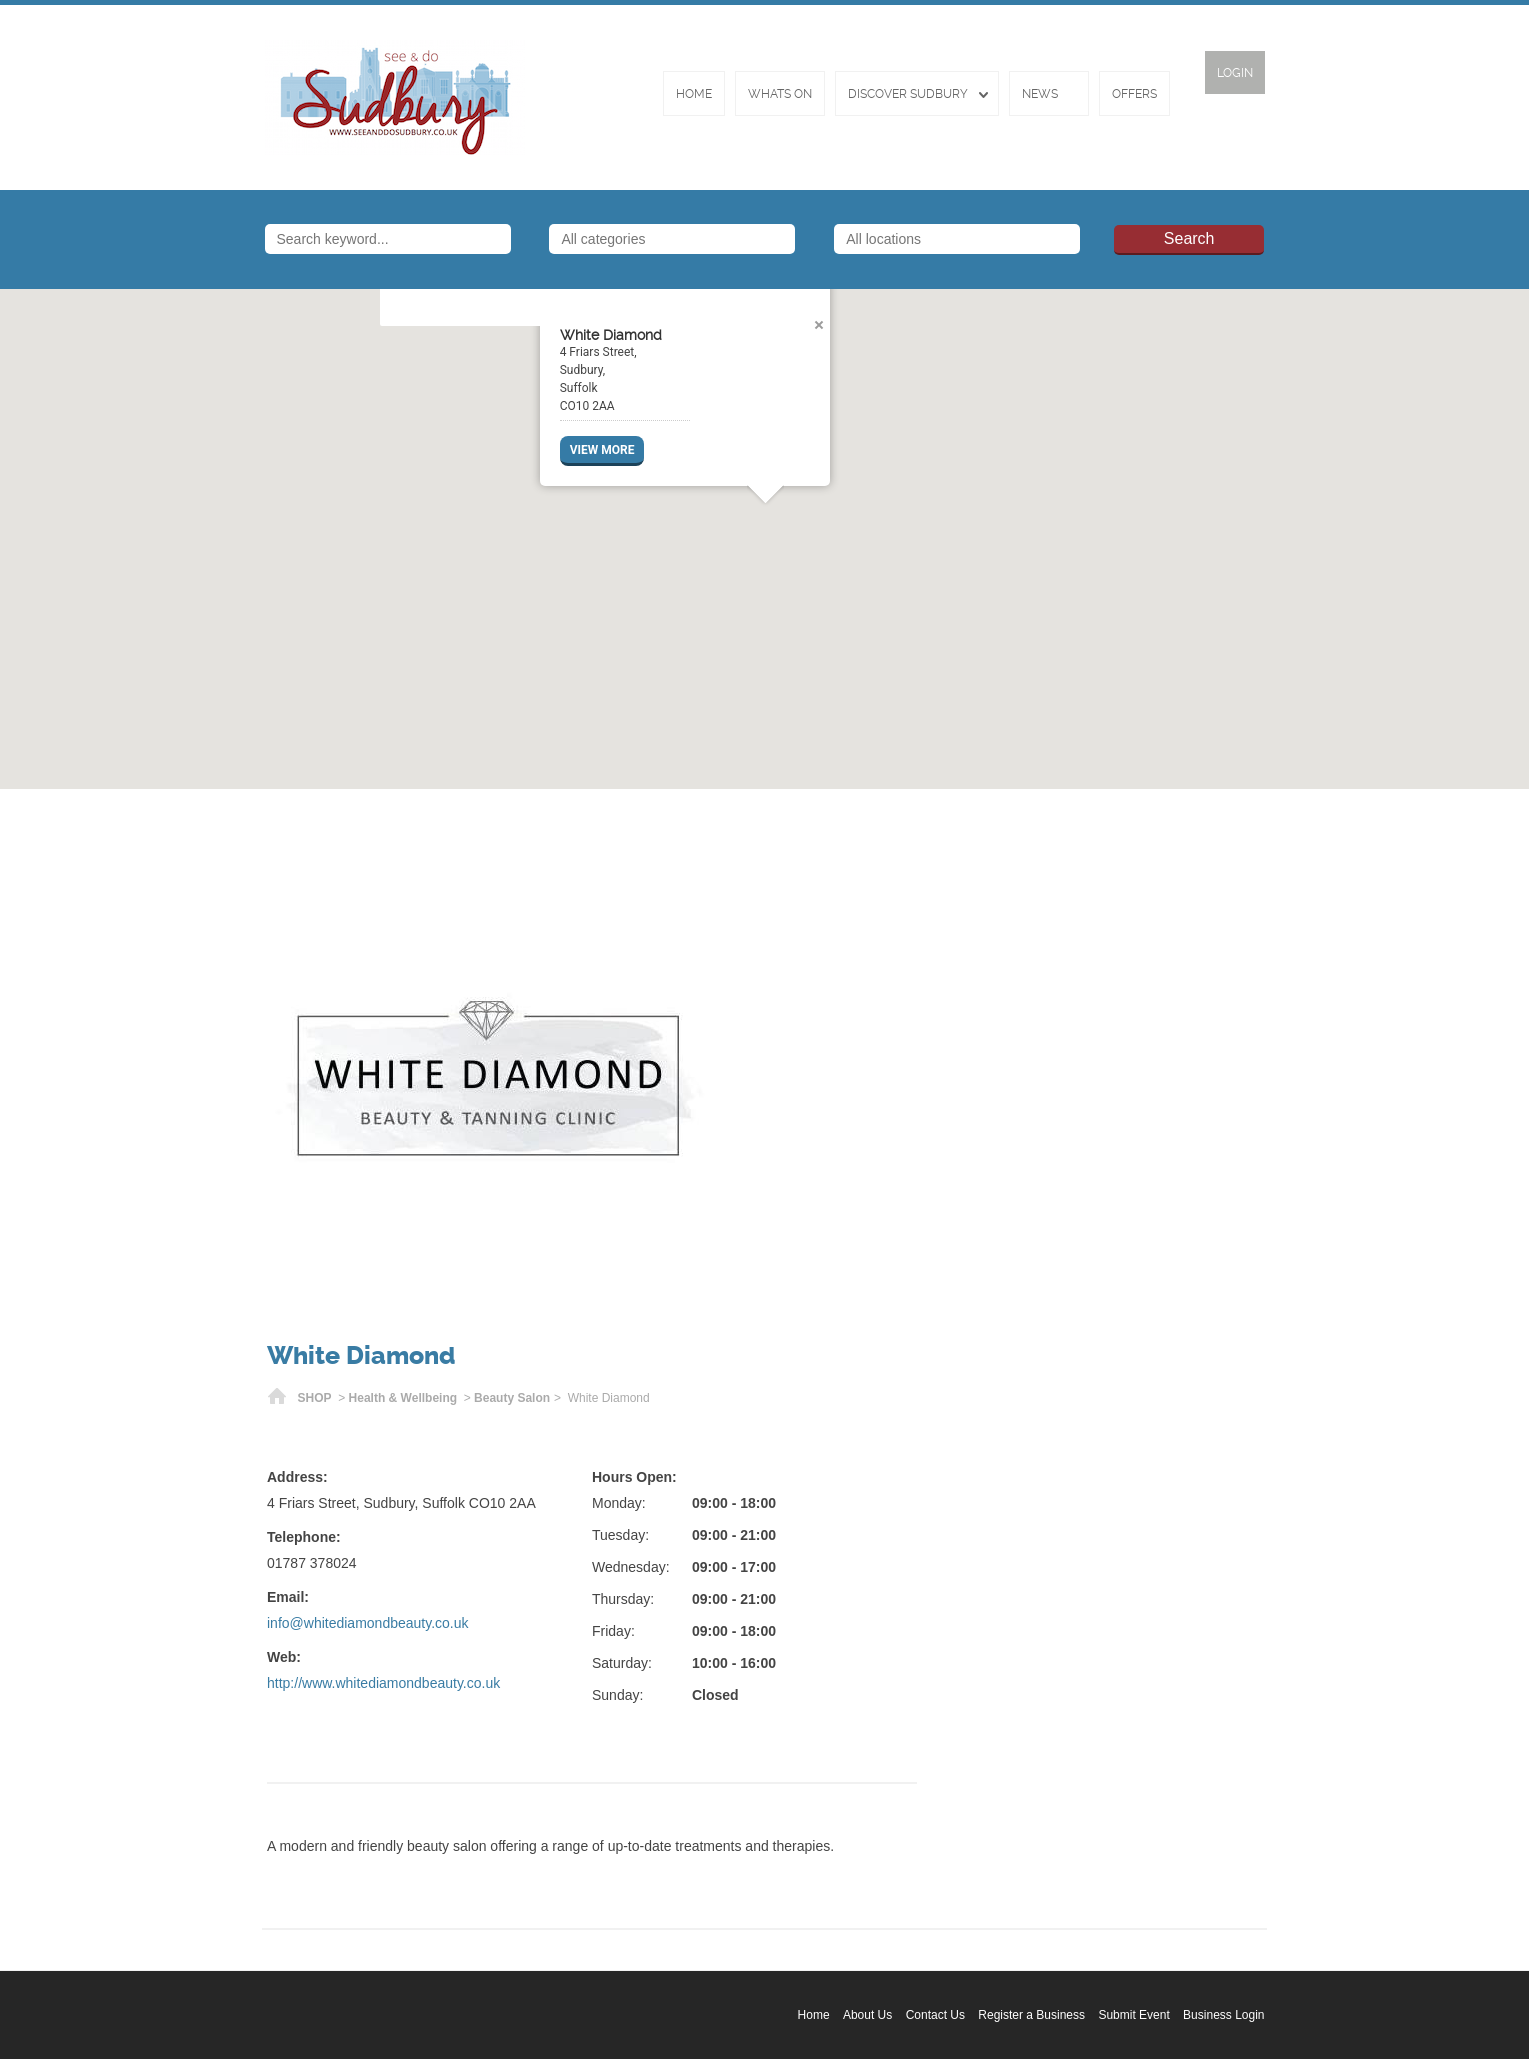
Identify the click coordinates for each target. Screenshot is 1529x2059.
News (1040, 94)
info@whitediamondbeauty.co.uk (368, 1623)
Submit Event (1133, 2015)
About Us (867, 2015)
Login (1235, 73)
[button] (765, 527)
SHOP (315, 1398)
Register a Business (1031, 2015)
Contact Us (935, 2015)
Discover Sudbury (908, 94)
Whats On (780, 94)
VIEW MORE (601, 450)
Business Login (1223, 2015)
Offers (1134, 94)
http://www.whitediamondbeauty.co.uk (383, 1683)
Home (694, 94)
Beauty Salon (512, 1398)
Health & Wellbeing (403, 1398)
